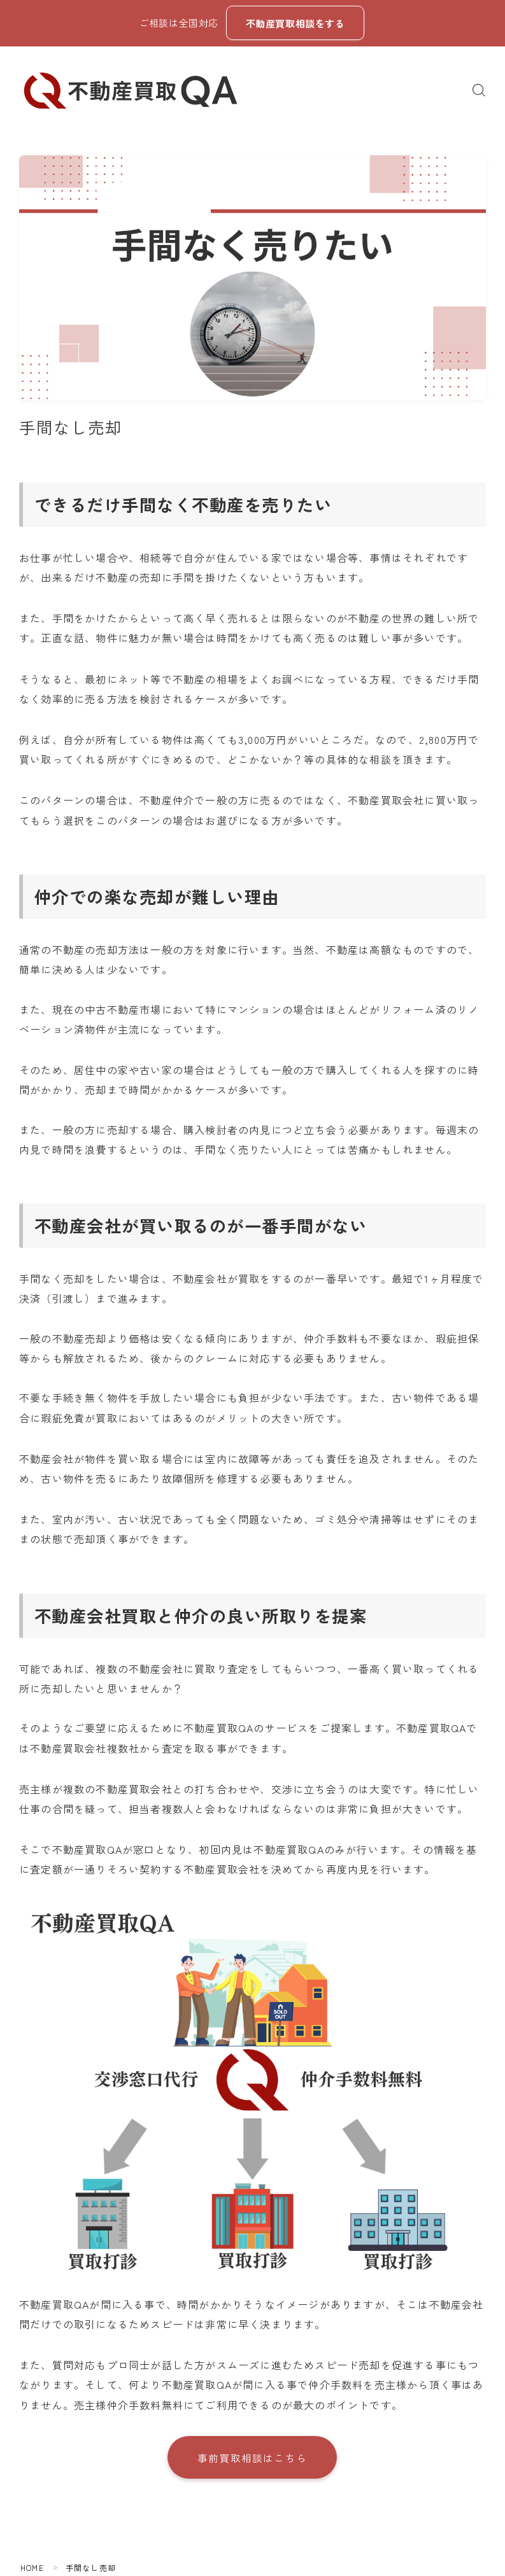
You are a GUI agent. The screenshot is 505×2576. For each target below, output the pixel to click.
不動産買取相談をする (295, 23)
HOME (32, 2569)
